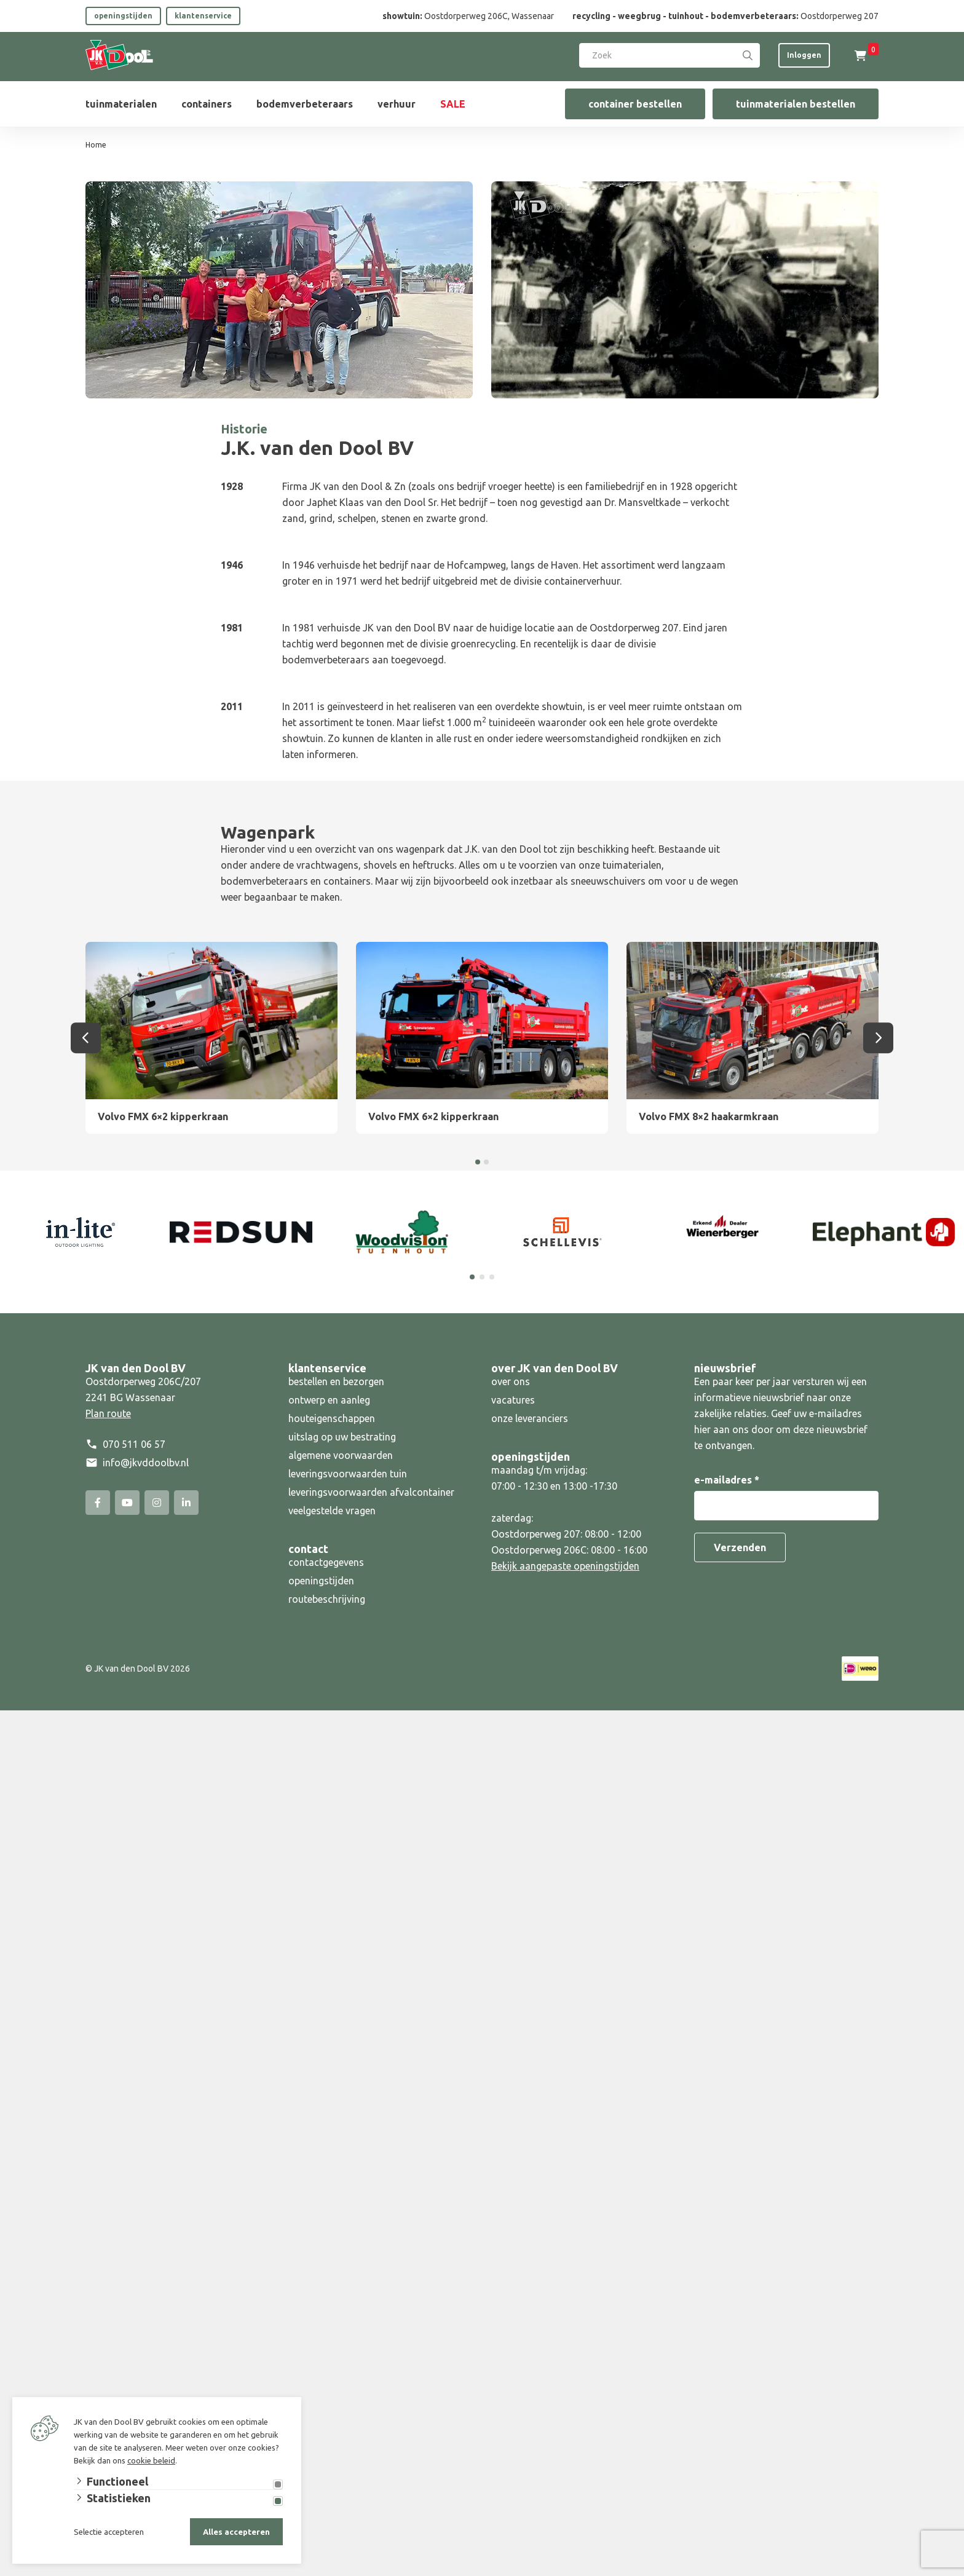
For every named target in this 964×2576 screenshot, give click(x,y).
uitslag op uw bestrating (342, 1436)
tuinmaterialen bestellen (795, 103)
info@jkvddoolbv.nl (146, 1462)
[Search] (747, 55)
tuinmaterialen (121, 103)
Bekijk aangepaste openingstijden (565, 1565)
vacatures (513, 1399)
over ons (510, 1381)
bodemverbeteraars (304, 103)
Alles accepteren (236, 2531)
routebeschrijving (326, 1599)
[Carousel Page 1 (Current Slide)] (472, 1276)
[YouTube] (127, 1502)
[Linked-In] (186, 1502)
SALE (452, 103)
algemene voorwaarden (340, 1455)
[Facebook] (97, 1502)
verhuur (396, 103)
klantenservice (203, 16)
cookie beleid (151, 2460)
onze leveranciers (529, 1418)
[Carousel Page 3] (491, 1276)
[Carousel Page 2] (482, 1276)
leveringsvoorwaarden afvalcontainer (372, 1492)
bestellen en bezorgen (336, 1381)
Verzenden (740, 1547)
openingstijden (123, 16)
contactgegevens (326, 1562)
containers (206, 103)
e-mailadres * (726, 1479)
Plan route (108, 1413)
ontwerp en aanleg (329, 1399)
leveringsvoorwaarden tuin (347, 1473)
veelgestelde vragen (332, 1510)
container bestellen (635, 103)
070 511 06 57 (134, 1444)
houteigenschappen (331, 1418)
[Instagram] (156, 1502)
